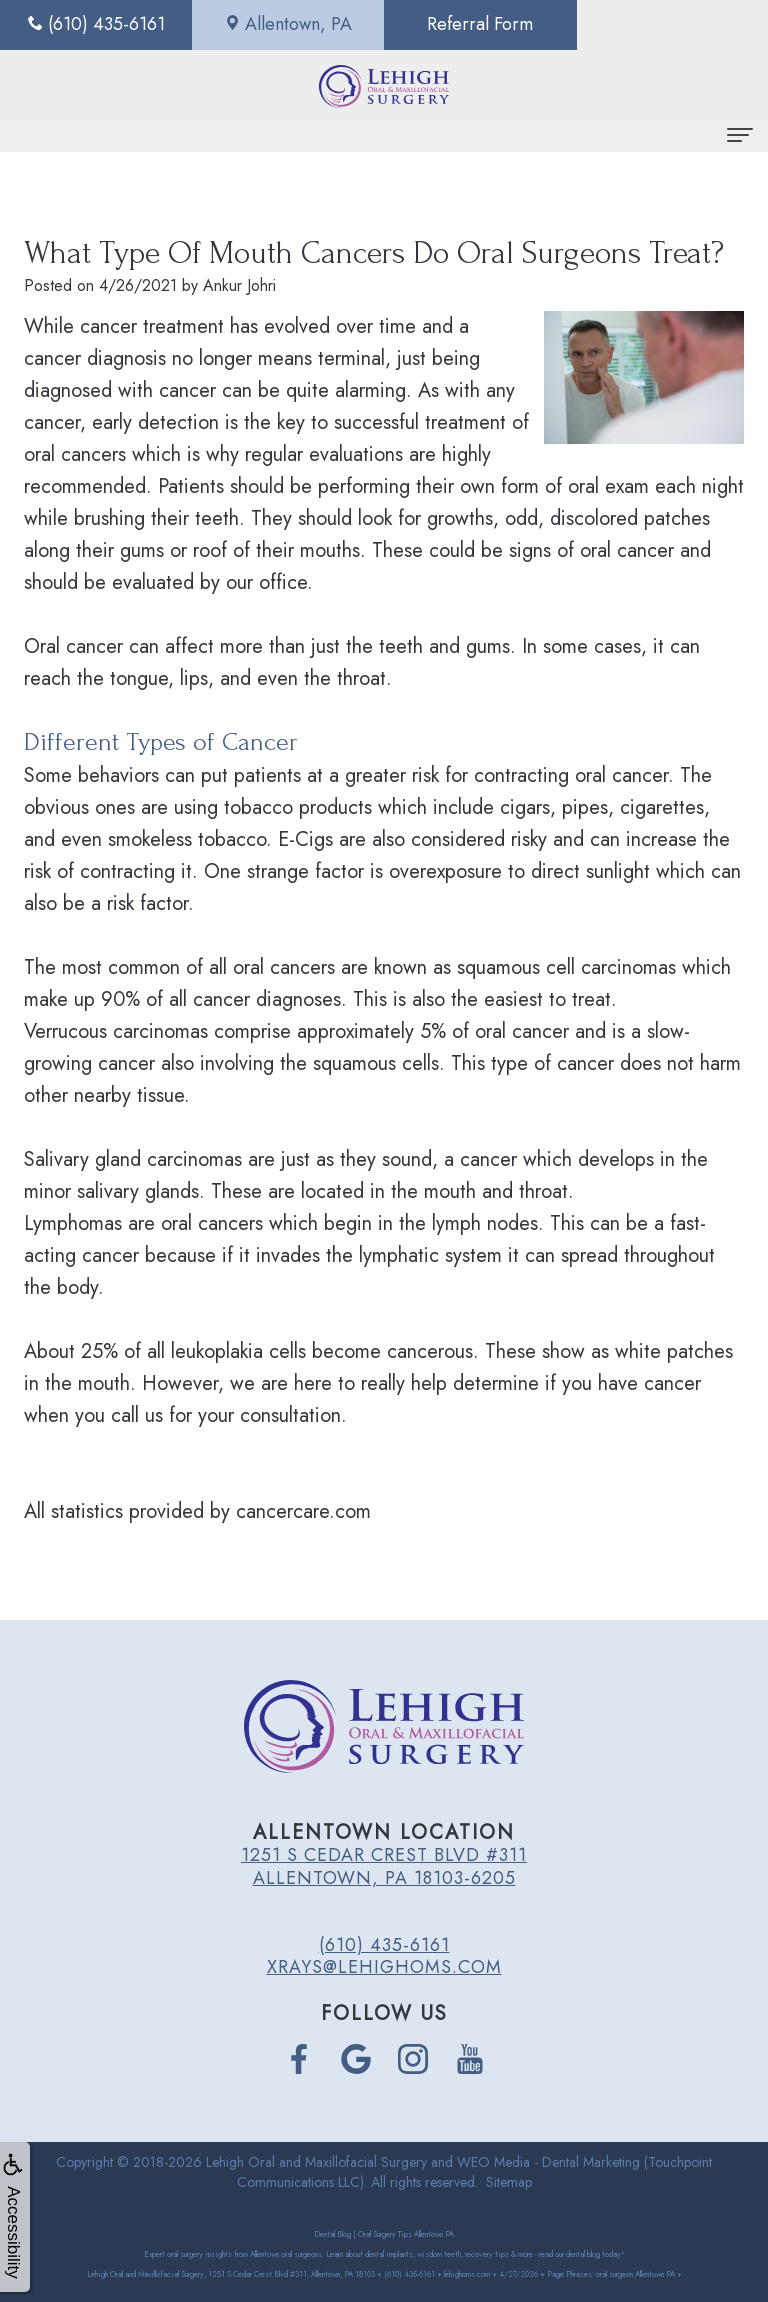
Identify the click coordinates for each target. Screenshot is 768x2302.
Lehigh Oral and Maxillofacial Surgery (316, 2162)
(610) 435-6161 (384, 1945)
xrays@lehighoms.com (384, 1967)
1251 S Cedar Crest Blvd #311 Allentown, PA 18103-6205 (384, 1866)
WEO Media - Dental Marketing (548, 2162)
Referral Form (480, 24)
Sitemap (509, 2182)
